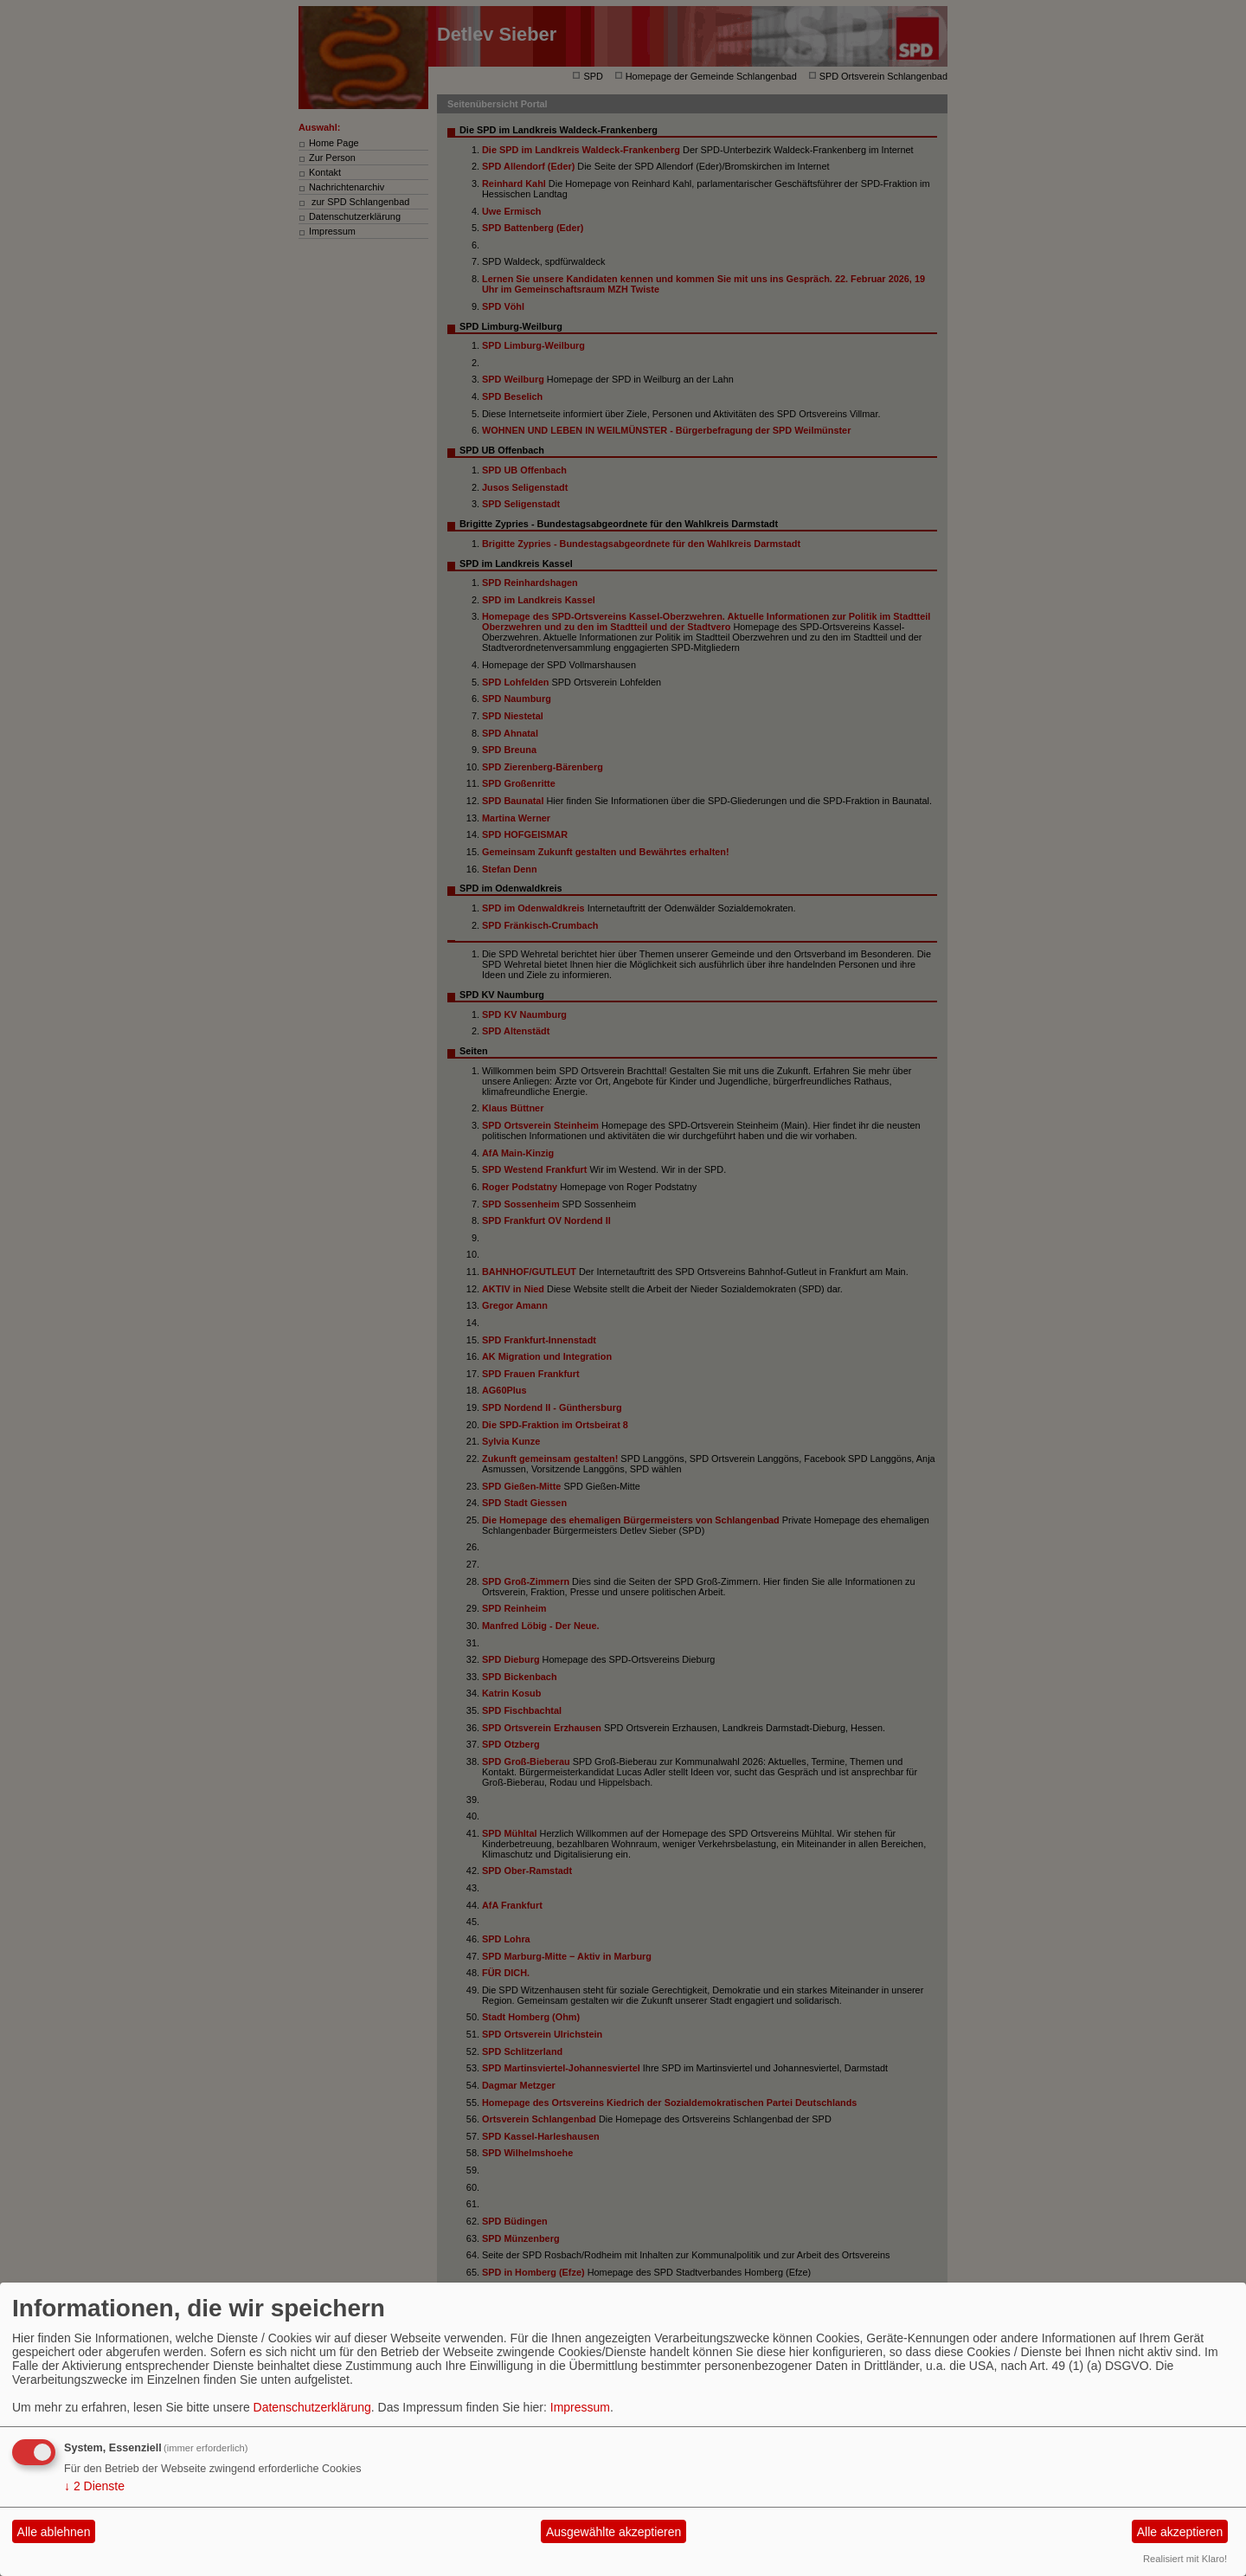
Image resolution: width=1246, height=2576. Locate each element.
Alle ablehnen (54, 2532)
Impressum (580, 2407)
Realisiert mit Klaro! (1185, 2558)
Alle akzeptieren (1180, 2532)
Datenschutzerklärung (312, 2407)
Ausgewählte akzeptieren (613, 2532)
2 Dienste (94, 2486)
